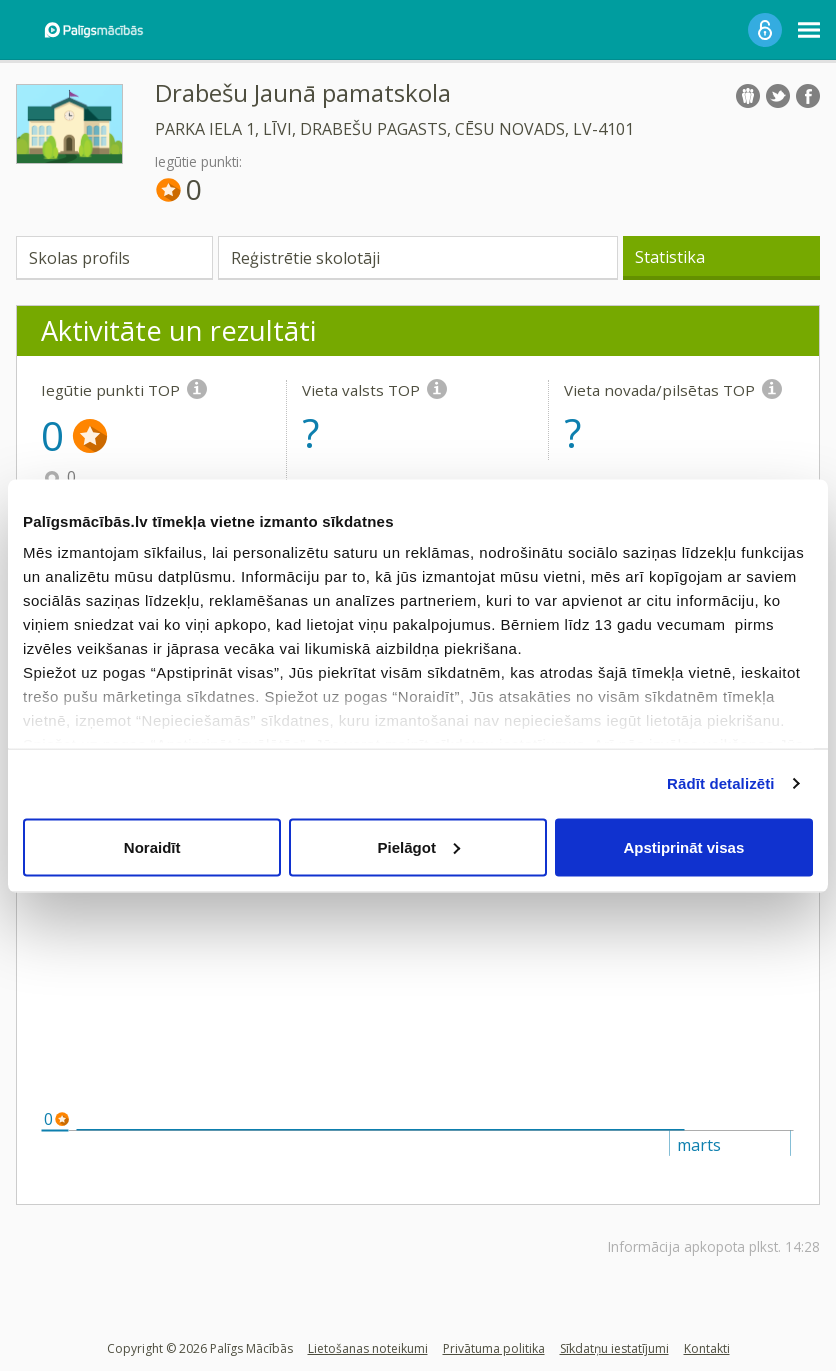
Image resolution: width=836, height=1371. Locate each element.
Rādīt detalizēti (720, 783)
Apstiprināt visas (683, 846)
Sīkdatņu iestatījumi (614, 1348)
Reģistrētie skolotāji (305, 258)
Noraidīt (152, 846)
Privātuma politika (494, 1348)
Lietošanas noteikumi (368, 1348)
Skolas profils (79, 258)
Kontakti (707, 1348)
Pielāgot (419, 846)
